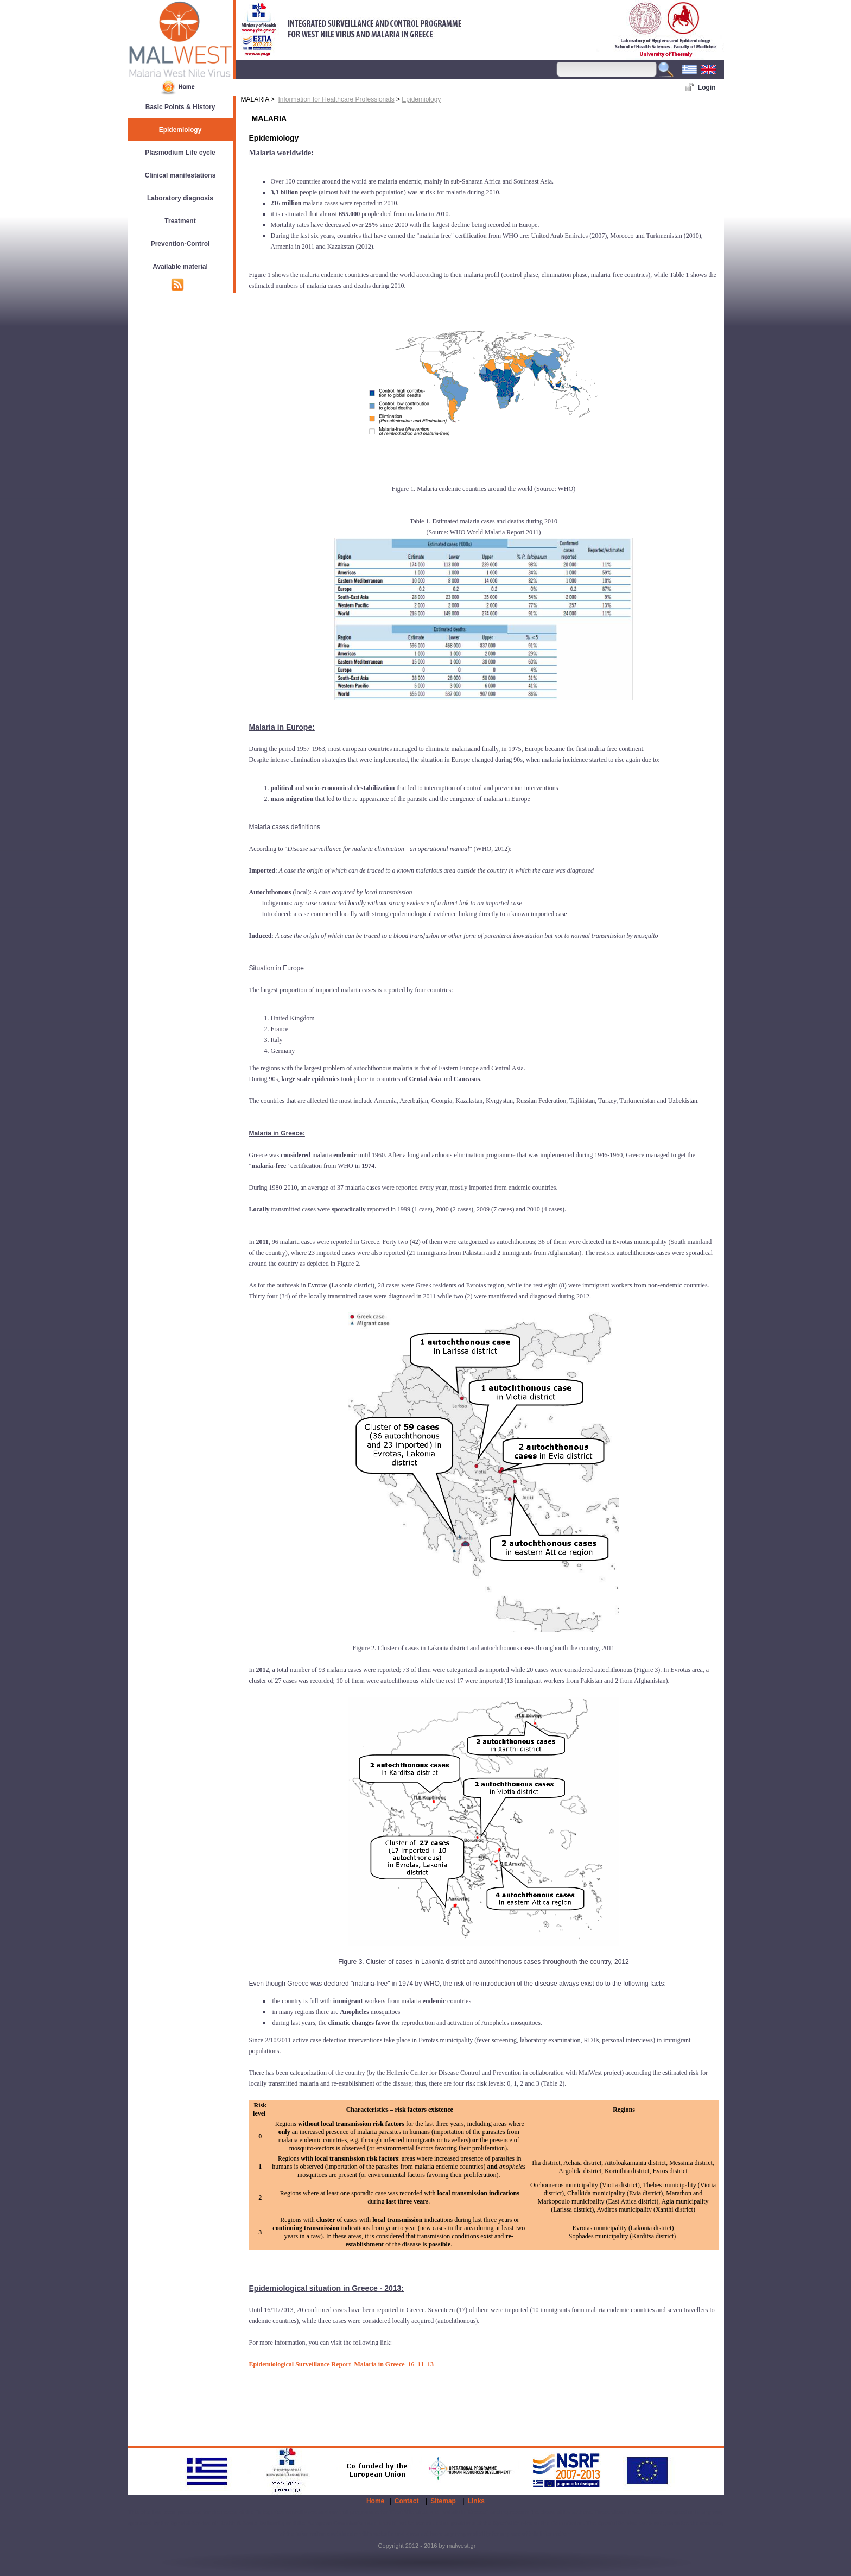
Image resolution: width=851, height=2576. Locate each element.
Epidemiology (421, 99)
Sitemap (443, 2501)
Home (375, 2501)
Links (476, 2501)
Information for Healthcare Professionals (336, 99)
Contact (407, 2501)
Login (707, 87)
